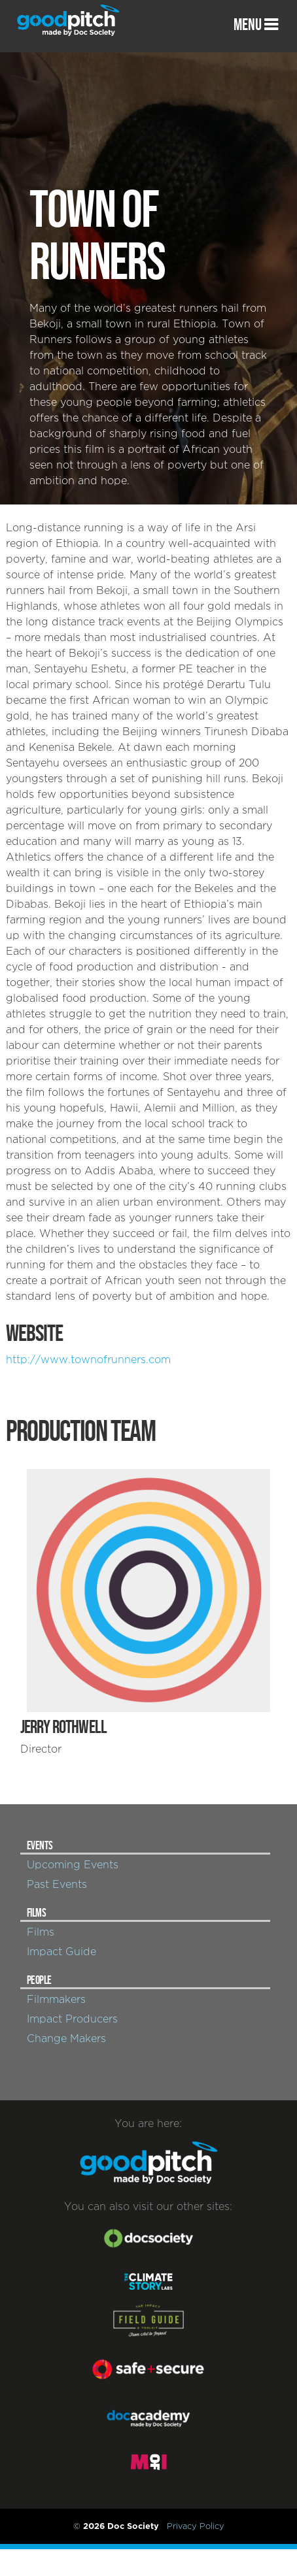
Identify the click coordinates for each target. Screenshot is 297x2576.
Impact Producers (72, 2019)
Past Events (57, 1884)
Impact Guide (61, 1952)
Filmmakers (56, 1999)
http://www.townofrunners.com (88, 1360)
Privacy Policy (195, 2526)
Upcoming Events (72, 1865)
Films (40, 1932)
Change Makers (66, 2039)
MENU (256, 24)
